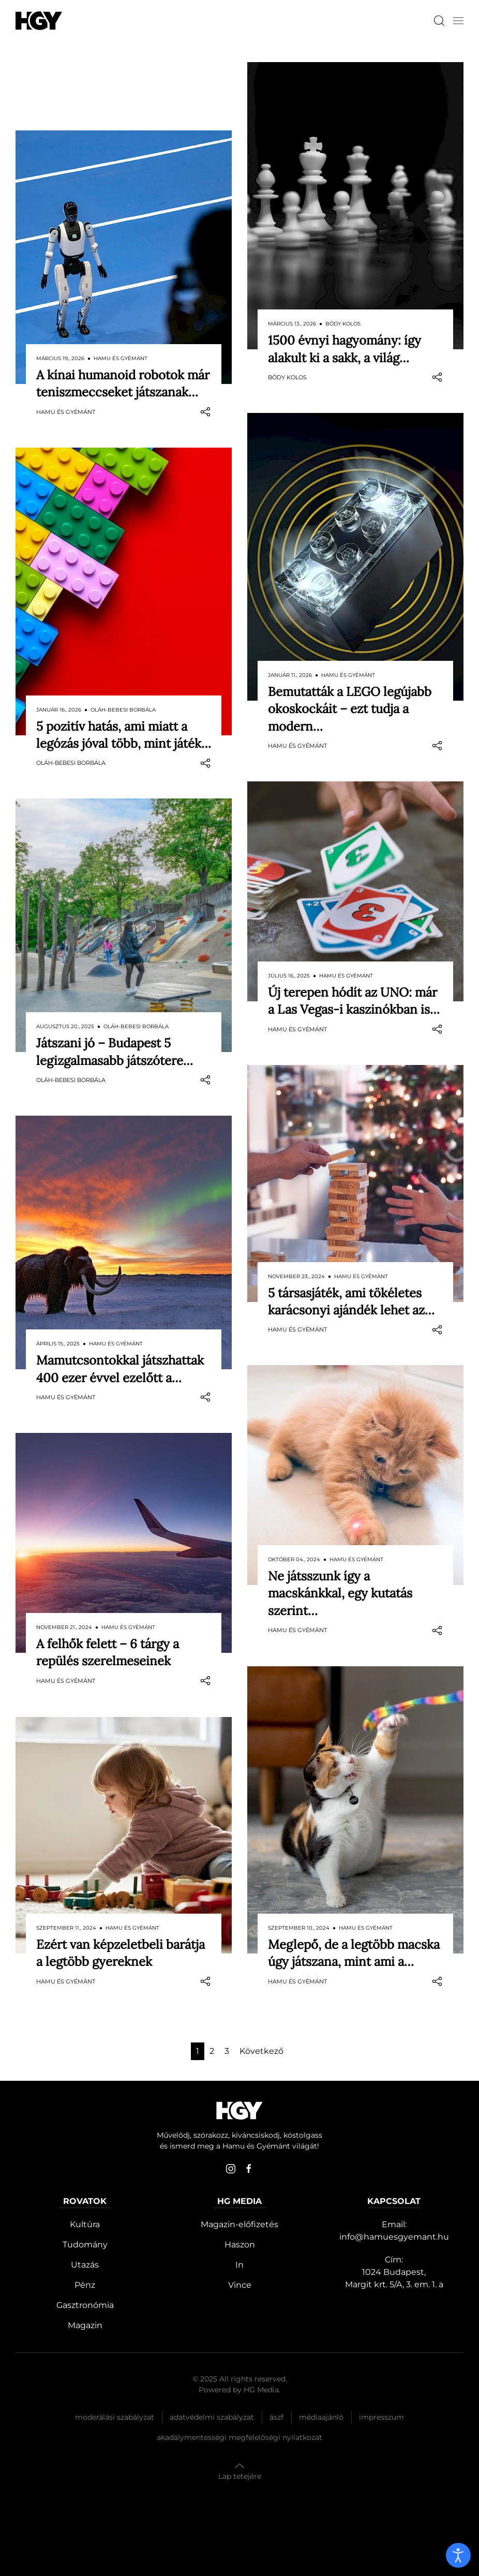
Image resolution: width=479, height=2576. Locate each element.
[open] (458, 2555)
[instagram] (231, 2169)
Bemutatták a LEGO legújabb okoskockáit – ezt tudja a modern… (349, 709)
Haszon (239, 2244)
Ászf (276, 2417)
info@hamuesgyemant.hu (394, 2237)
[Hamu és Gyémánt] (39, 20)
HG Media (261, 2389)
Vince (239, 2285)
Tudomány (85, 2244)
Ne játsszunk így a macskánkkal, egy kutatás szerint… (340, 1593)
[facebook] (249, 2169)
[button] (458, 20)
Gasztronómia (85, 2305)
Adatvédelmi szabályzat (212, 2417)
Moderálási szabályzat (114, 2417)
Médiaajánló (321, 2417)
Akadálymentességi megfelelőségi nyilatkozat (239, 2437)
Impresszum (381, 2417)
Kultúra (85, 2224)
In (239, 2265)
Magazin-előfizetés (239, 2224)
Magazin (85, 2325)
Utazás (85, 2265)
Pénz (84, 2285)
